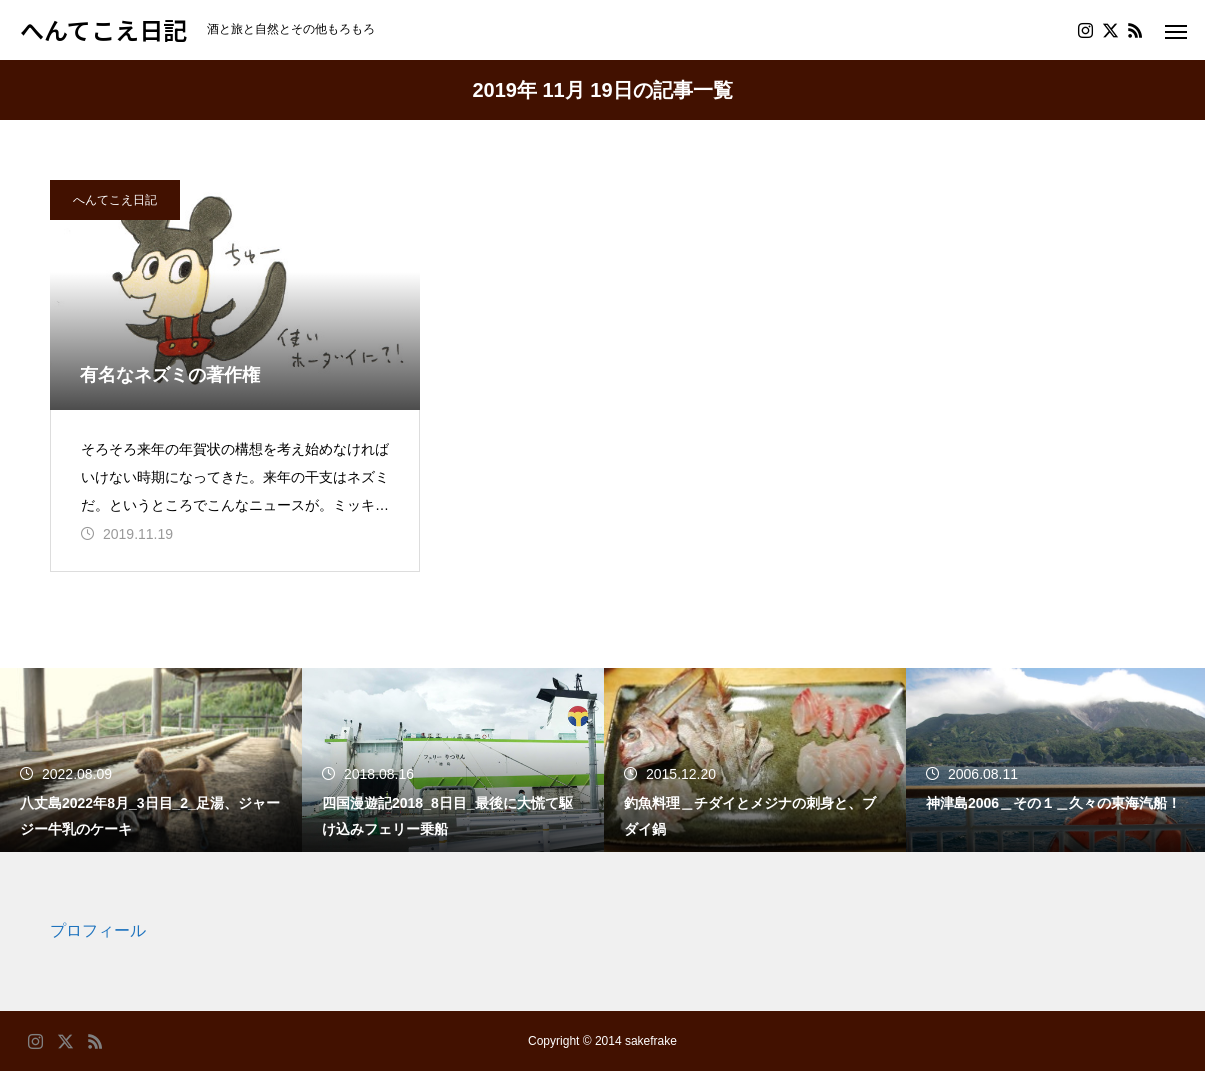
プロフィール (98, 934)
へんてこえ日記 (115, 200)
